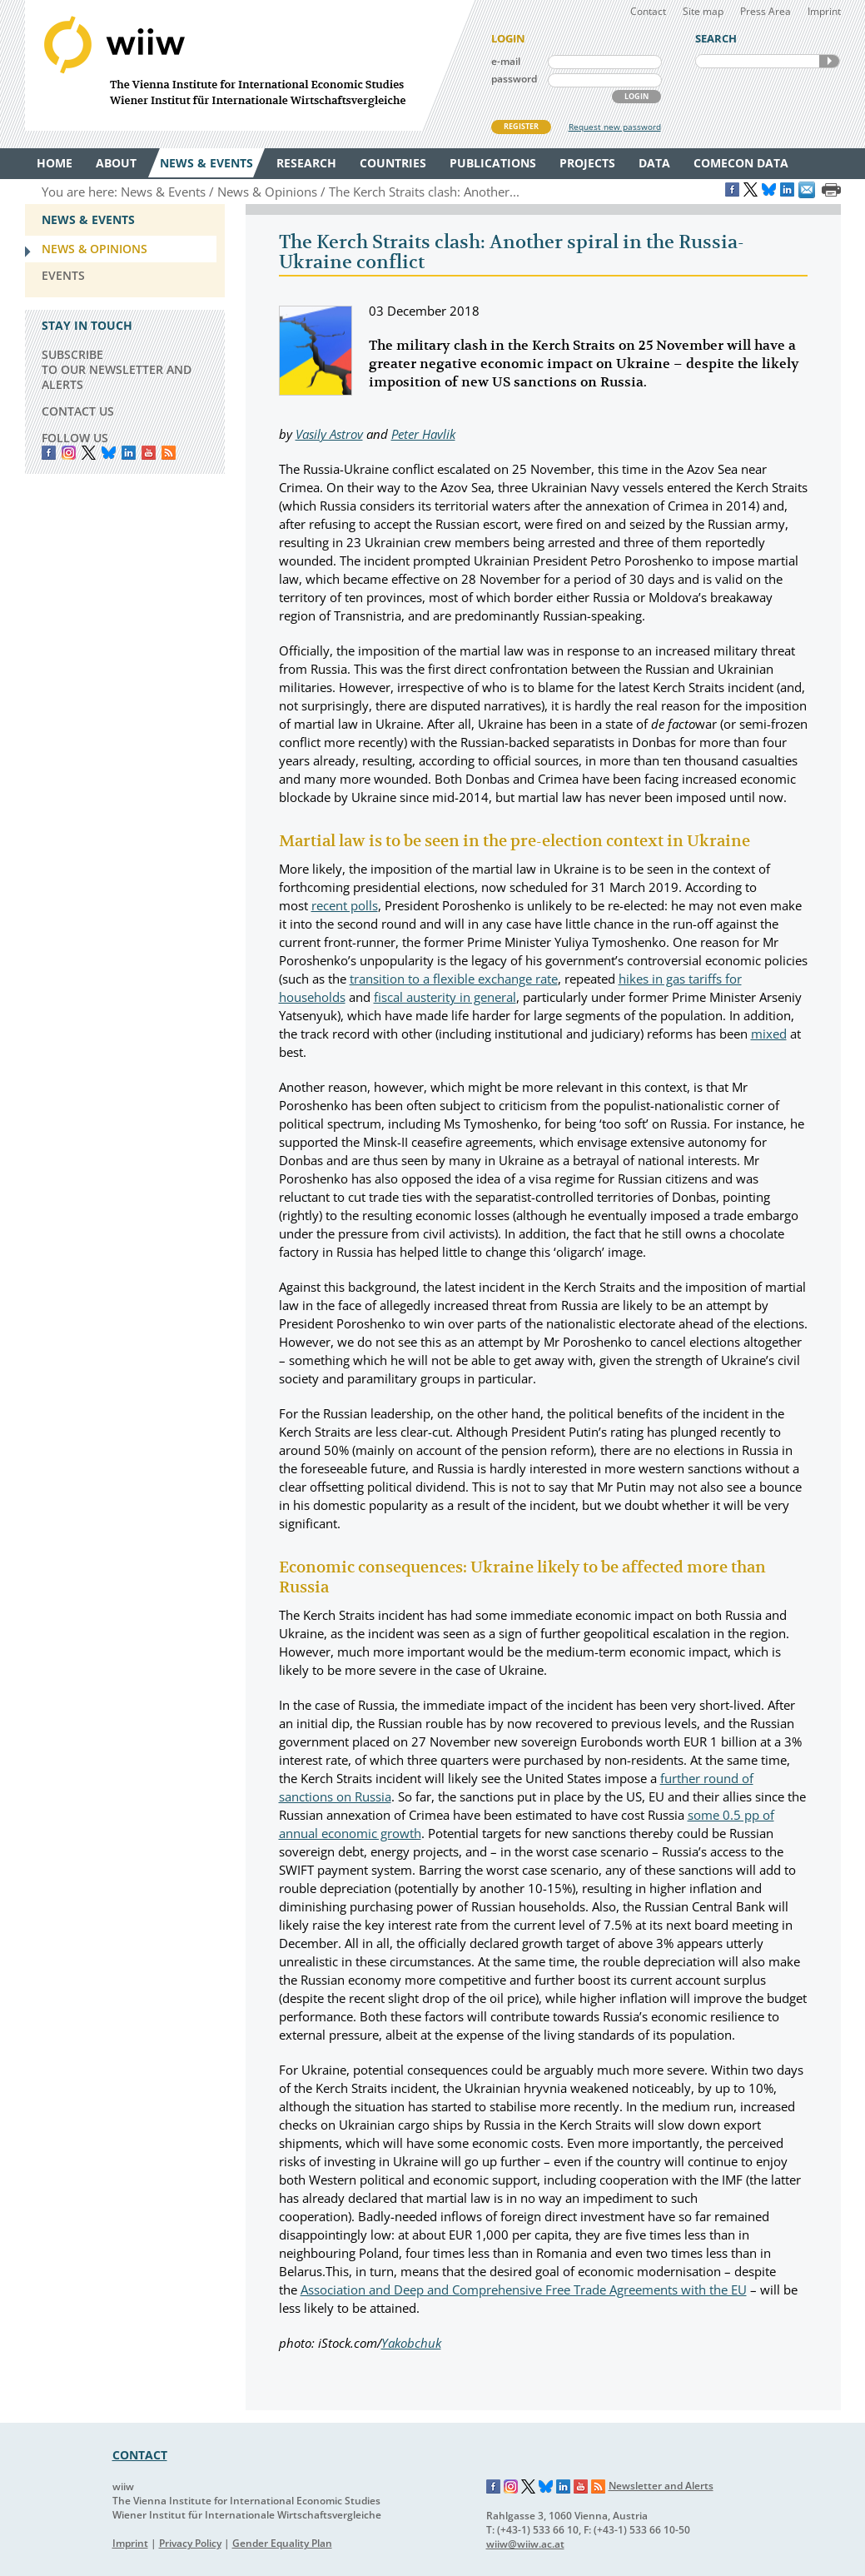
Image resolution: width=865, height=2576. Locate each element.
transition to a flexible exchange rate (454, 978)
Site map (703, 11)
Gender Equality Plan (282, 2543)
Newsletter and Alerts (661, 2486)
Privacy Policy (190, 2543)
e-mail (505, 61)
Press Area (765, 11)
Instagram (511, 2486)
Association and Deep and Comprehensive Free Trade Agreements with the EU (524, 2289)
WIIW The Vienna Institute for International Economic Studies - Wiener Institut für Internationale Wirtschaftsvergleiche (250, 65)
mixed (769, 1033)
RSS (169, 453)
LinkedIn (129, 453)
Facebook (49, 453)
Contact (648, 11)
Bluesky (109, 453)
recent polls (344, 905)
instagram (69, 453)
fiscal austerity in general (445, 997)
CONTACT (139, 2455)
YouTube (149, 453)
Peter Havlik (423, 434)
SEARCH (829, 61)
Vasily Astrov (329, 434)
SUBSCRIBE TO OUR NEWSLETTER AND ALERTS (116, 369)
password (514, 79)
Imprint (824, 11)
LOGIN (636, 96)
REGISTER (521, 126)
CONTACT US (78, 411)
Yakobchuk (411, 2342)
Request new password (615, 126)
